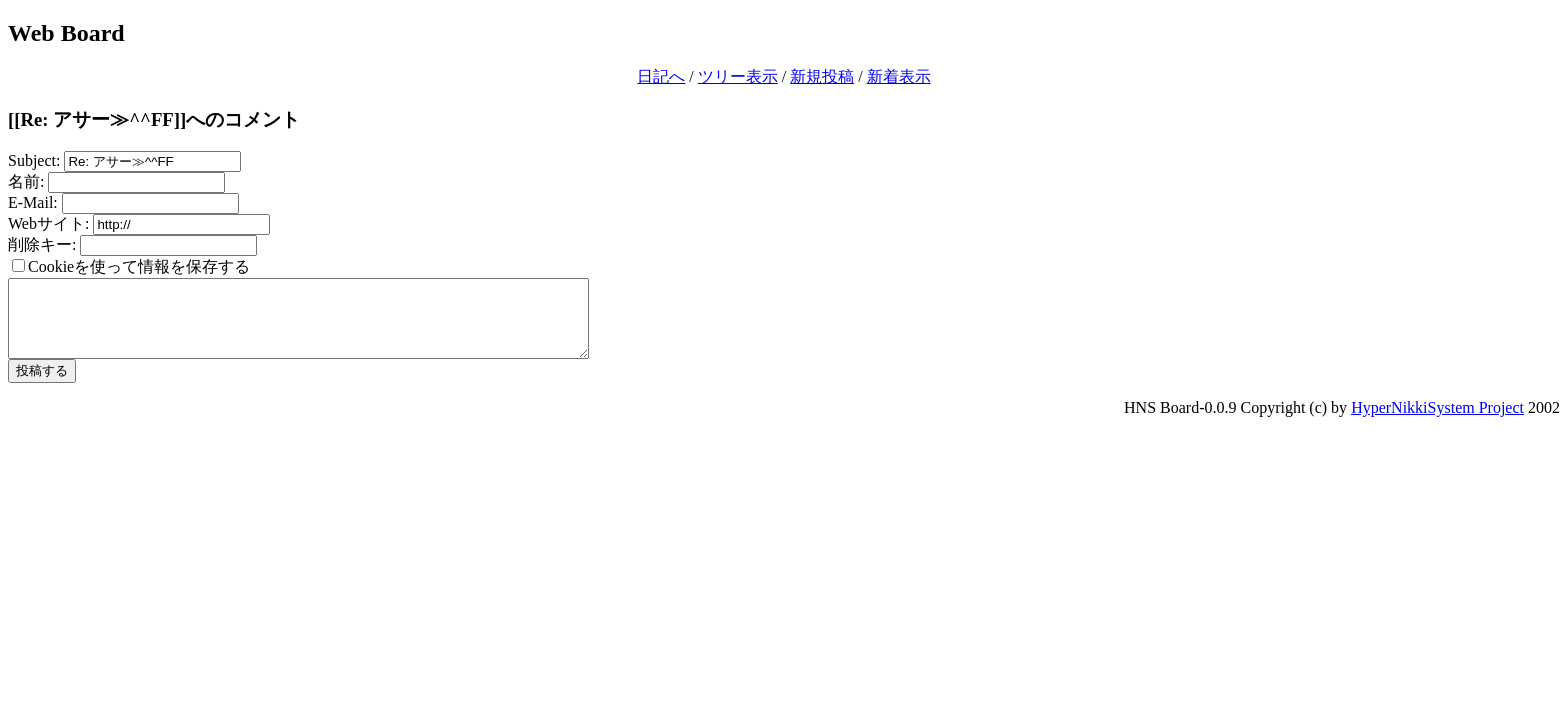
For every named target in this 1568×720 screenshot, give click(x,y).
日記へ (661, 76)
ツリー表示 (738, 76)
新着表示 (899, 76)
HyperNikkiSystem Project (1437, 422)
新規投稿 (822, 76)
